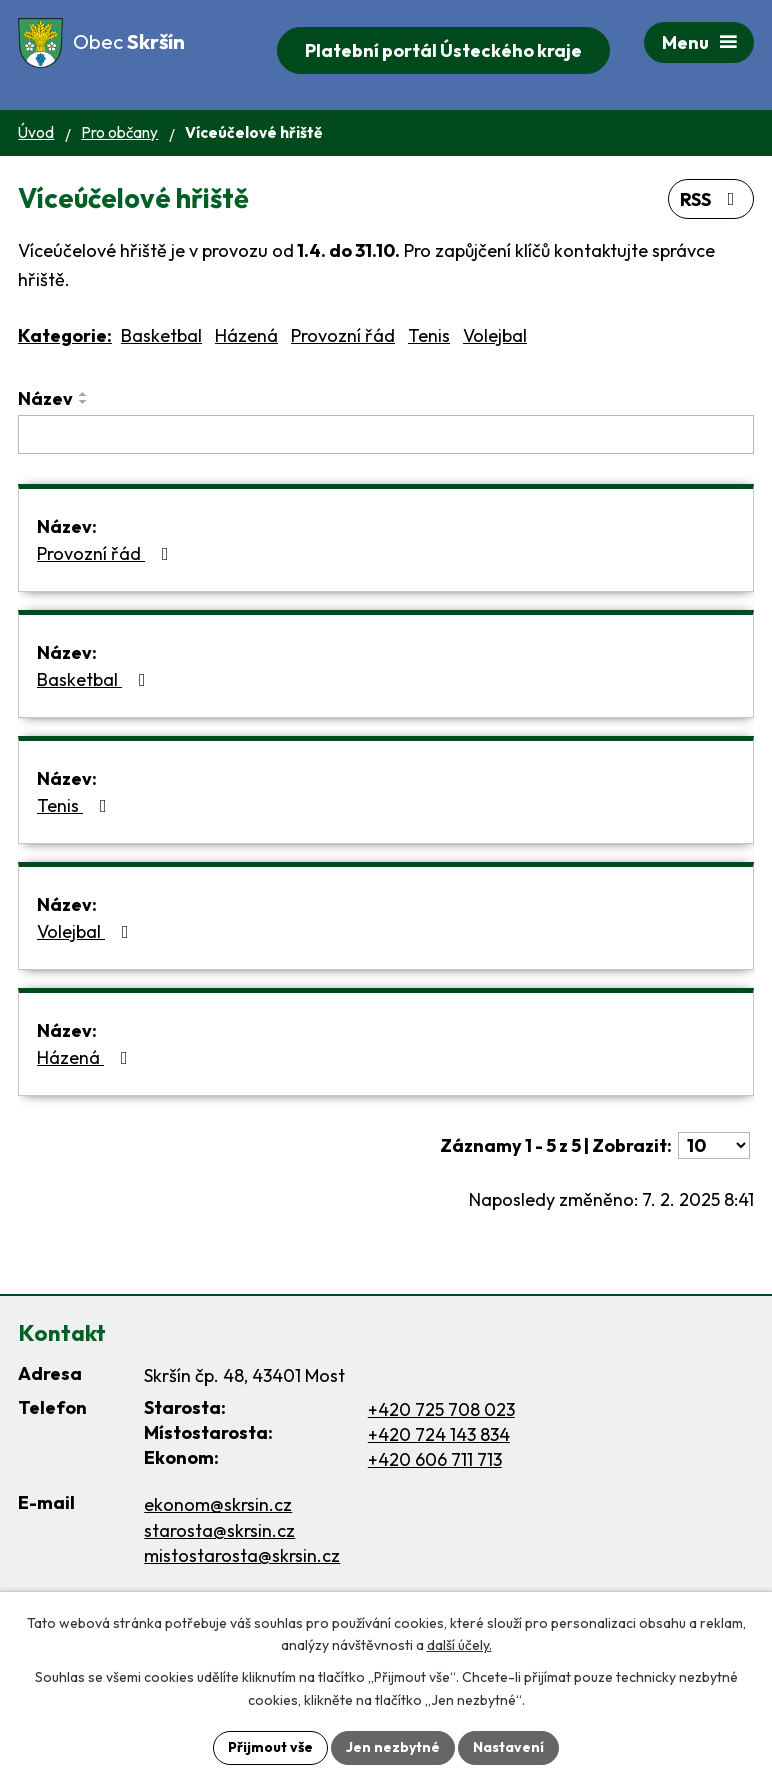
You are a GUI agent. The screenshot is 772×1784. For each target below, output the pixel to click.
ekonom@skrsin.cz (218, 1504)
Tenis (429, 335)
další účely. (459, 1646)
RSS (711, 199)
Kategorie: (65, 335)
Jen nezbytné (393, 1747)
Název (45, 398)
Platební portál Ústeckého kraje (443, 50)
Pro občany (119, 132)
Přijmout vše (270, 1747)
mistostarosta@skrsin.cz (242, 1555)
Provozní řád (343, 335)
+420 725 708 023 (441, 1409)
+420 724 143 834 (439, 1434)
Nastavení (508, 1747)
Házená (246, 335)
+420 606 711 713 (435, 1459)
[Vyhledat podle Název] (386, 435)
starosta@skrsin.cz (219, 1530)
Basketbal (161, 335)
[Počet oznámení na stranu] (714, 1145)
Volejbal (495, 335)
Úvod (36, 132)
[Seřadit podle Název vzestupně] (84, 394)
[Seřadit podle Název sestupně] (84, 402)
